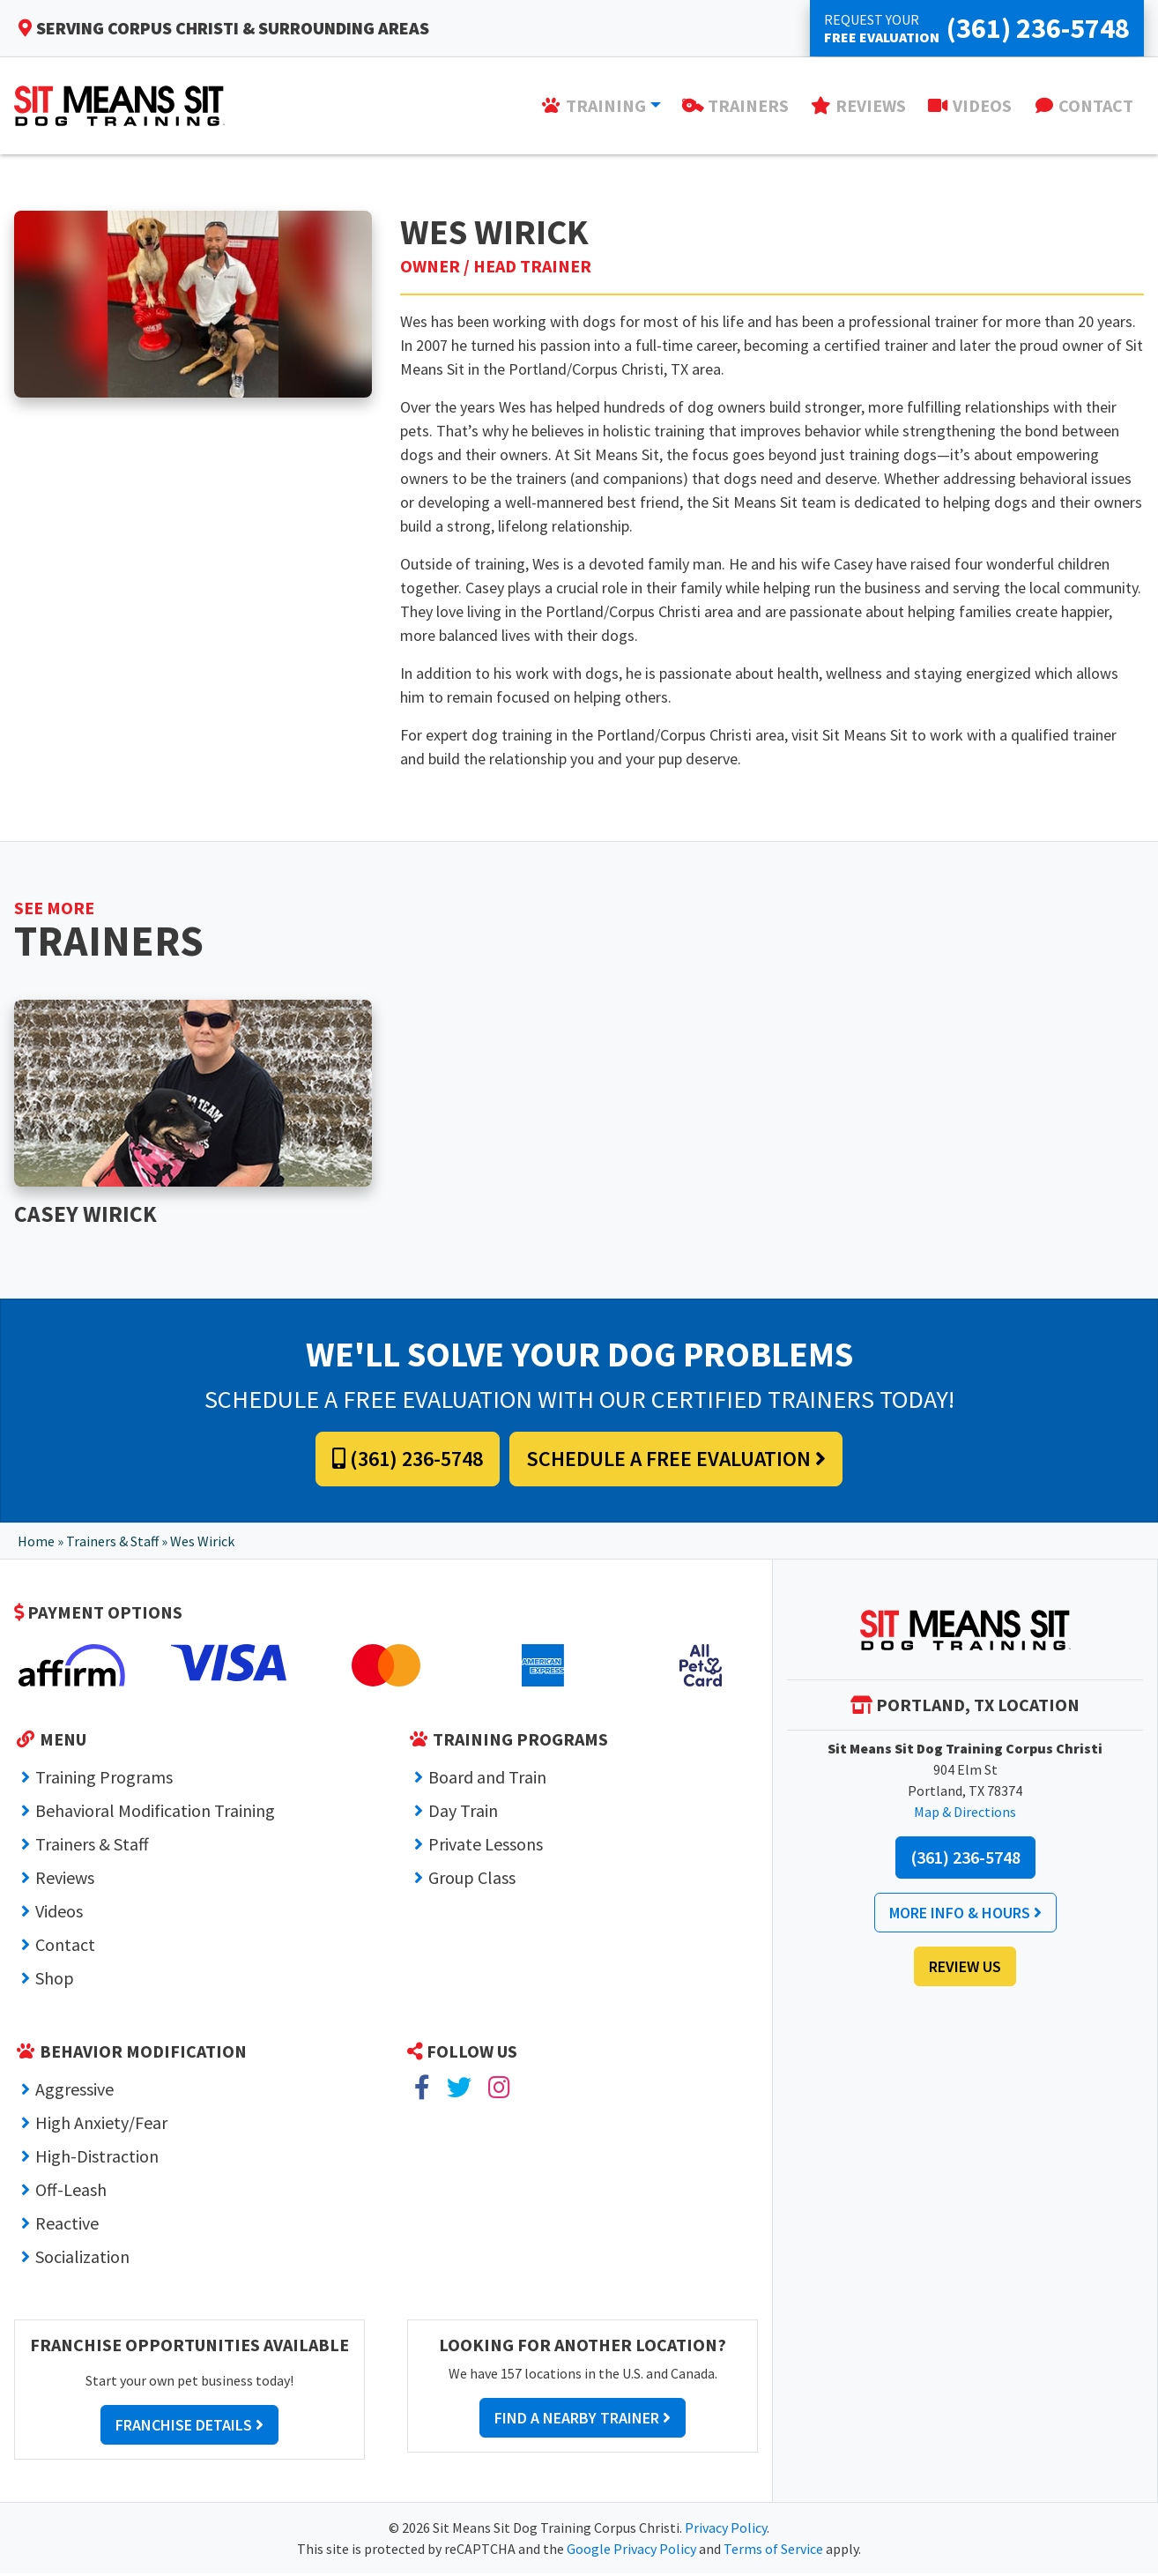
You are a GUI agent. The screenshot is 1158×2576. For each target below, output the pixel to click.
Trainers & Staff (112, 1543)
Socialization (82, 2259)
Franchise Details (189, 2427)
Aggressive (74, 2092)
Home (36, 1543)
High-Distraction (97, 2159)
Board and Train (487, 1779)
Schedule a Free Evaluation (676, 1461)
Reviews (64, 1880)
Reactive (67, 2226)
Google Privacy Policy (631, 2551)
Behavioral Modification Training (155, 1813)
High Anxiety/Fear (101, 2125)
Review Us (965, 1969)
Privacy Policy (726, 2530)
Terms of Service (773, 2551)
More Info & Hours (965, 1915)
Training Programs (104, 1779)
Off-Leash (71, 2192)
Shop (54, 1980)
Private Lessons (485, 1846)
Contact (65, 1947)
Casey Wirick (90, 1215)
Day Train (463, 1813)
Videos (59, 1913)
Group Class (472, 1880)
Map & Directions (965, 1814)
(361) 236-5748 (407, 1461)
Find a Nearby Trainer (582, 2420)
